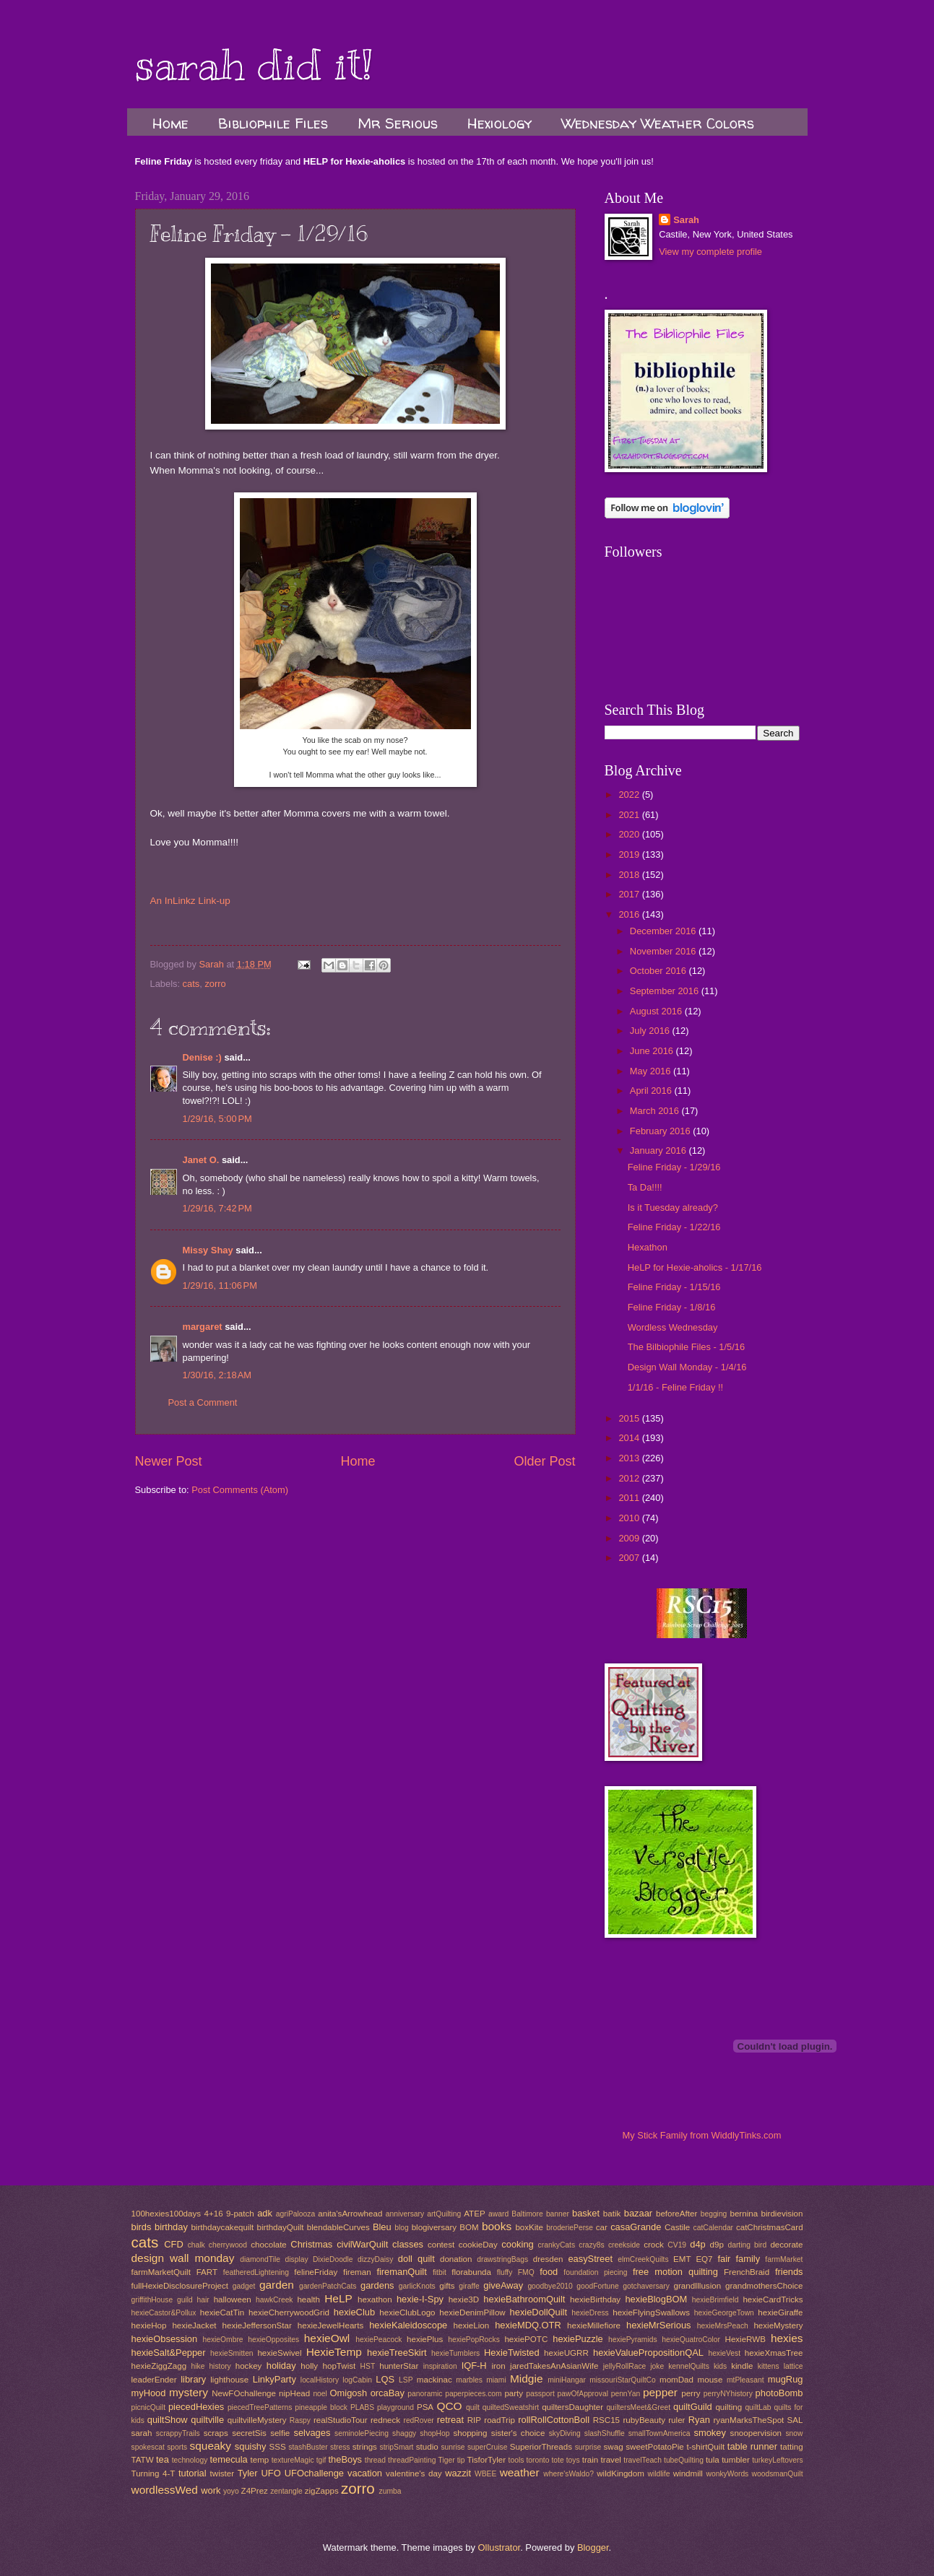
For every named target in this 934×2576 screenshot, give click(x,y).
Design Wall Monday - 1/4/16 (687, 1367)
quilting (728, 2407)
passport (540, 2394)
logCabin (357, 2380)
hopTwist (339, 2366)
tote (558, 2460)
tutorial (192, 2473)
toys (573, 2460)
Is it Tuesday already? (673, 1207)
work (210, 2490)
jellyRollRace (625, 2366)
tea (162, 2459)
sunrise (452, 2447)
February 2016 (661, 1131)
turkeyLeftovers (777, 2460)
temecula (229, 2459)
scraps (216, 2433)
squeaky (211, 2446)
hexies (787, 2338)
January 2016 (659, 1150)
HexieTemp (334, 2352)
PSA (425, 2407)
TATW (142, 2459)
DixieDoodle (333, 2259)
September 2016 (665, 990)
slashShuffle (604, 2433)
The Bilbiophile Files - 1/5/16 (686, 1346)
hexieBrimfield (715, 2300)
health (308, 2299)
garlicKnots (417, 2286)
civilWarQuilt (362, 2244)
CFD (173, 2244)
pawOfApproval (583, 2394)
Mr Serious (398, 123)
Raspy (300, 2420)
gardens (377, 2285)
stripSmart (397, 2447)
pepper (660, 2392)
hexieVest (724, 2353)
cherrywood (228, 2245)
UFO (271, 2473)
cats (191, 983)
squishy (251, 2446)
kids (720, 2366)
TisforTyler (486, 2459)
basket (586, 2213)
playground (395, 2407)
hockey (248, 2366)
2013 (629, 1458)
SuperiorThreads (541, 2446)
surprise (588, 2447)
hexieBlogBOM (656, 2299)
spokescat (148, 2447)
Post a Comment (203, 1402)
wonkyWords (727, 2474)
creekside (624, 2245)
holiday (281, 2365)
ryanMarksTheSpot (748, 2420)
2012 (629, 1478)
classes (407, 2244)
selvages (312, 2432)
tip (461, 2460)
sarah (141, 2433)
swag (613, 2446)
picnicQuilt (148, 2407)
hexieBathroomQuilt (524, 2299)
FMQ (526, 2272)
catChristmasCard (769, 2227)
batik (611, 2213)
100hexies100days (166, 2213)
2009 (629, 1538)
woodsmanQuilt (777, 2474)
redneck (385, 2420)
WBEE (485, 2474)
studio (427, 2446)
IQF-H (474, 2365)
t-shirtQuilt (705, 2446)
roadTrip (499, 2420)
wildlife (659, 2474)
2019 (629, 854)
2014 (629, 1437)
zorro (214, 983)
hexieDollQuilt (538, 2312)
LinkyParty (274, 2379)
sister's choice (518, 2433)
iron (498, 2366)
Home (170, 123)
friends (789, 2271)
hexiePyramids (632, 2340)
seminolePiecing (361, 2433)
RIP (474, 2420)
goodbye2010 (549, 2286)
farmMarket (784, 2259)
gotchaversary (646, 2286)
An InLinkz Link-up (190, 900)
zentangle (286, 2491)
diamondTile (260, 2259)
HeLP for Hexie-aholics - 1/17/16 (695, 1267)
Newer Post (168, 1461)
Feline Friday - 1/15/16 (674, 1287)
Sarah (686, 219)
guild (185, 2300)
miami (496, 2380)
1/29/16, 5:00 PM (217, 1118)
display (296, 2259)
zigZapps (322, 2490)
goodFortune (597, 2286)
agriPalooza (295, 2214)
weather (520, 2472)
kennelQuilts (688, 2366)
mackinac (434, 2379)
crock (654, 2244)
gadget (244, 2286)
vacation (364, 2473)
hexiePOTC (526, 2339)
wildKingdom (620, 2473)
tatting (791, 2446)
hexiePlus (425, 2339)
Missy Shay (208, 1250)
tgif (321, 2460)
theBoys (345, 2459)
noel (320, 2394)
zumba (390, 2491)
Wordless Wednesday (673, 1327)
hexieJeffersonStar (257, 2325)
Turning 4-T (153, 2473)
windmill (688, 2473)
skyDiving (565, 2433)
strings (365, 2446)
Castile (677, 2227)
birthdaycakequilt (222, 2227)
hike (197, 2366)
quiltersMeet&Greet (638, 2407)
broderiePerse (569, 2228)
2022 (629, 794)
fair (723, 2258)
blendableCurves (338, 2227)
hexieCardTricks (773, 2299)
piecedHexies (196, 2406)
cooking (517, 2244)
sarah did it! (254, 65)
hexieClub (354, 2312)
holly (309, 2366)
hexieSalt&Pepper (168, 2352)
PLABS (362, 2407)
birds (141, 2227)
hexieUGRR (566, 2353)
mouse (710, 2379)
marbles (469, 2380)
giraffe (469, 2286)
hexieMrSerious (658, 2325)
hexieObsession (164, 2338)
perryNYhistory (728, 2394)
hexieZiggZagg (159, 2366)
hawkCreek (274, 2300)
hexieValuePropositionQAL (648, 2352)
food (549, 2271)
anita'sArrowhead (350, 2213)
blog (401, 2228)
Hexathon (647, 1247)
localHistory (319, 2380)
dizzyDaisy (375, 2259)
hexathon (375, 2299)
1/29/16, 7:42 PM (217, 1208)
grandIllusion (697, 2285)
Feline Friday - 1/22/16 (674, 1227)
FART (206, 2272)
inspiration (440, 2366)
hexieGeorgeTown (724, 2313)
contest (441, 2244)
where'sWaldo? (568, 2474)
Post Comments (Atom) (239, 1489)
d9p (717, 2244)
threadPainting (412, 2460)
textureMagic (293, 2460)
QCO (449, 2406)
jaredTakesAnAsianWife (554, 2366)
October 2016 (659, 970)
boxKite (529, 2227)
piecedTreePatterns (260, 2407)
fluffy (505, 2272)
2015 (629, 1418)
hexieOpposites (273, 2340)
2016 (629, 914)
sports (177, 2447)
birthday (171, 2227)
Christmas (311, 2244)
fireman (357, 2272)
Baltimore (527, 2214)
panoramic (424, 2394)
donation (456, 2259)
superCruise (487, 2447)
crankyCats (557, 2245)
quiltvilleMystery (257, 2420)
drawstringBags (502, 2259)
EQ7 (704, 2259)
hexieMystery (778, 2325)
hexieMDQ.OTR (528, 2325)
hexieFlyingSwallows (651, 2312)
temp (260, 2459)
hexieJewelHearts (330, 2325)
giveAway (503, 2285)
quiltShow (167, 2419)
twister (222, 2473)
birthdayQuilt (280, 2227)
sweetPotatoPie (654, 2446)
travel (611, 2459)
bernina (744, 2213)
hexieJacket (194, 2325)
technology (190, 2460)
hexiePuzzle (577, 2338)
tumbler (736, 2459)
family (748, 2258)
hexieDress (590, 2313)
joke (657, 2366)
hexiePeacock (378, 2340)
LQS (385, 2379)
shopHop (434, 2433)
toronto (537, 2460)
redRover (418, 2420)
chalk (196, 2245)
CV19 (676, 2245)
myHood (148, 2393)
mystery (188, 2392)
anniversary (405, 2214)
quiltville (207, 2419)
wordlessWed (164, 2490)
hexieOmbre (222, 2340)
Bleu (382, 2227)
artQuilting (444, 2214)
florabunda (471, 2272)
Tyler (248, 2473)
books (496, 2226)
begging (714, 2214)
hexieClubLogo (407, 2312)
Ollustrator (499, 2547)
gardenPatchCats (328, 2286)
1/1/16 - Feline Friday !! (675, 1387)
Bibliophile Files (273, 123)
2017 (629, 894)
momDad (676, 2379)
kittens (768, 2366)
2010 (629, 1518)
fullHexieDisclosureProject (179, 2285)
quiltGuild (692, 2406)
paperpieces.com (473, 2394)
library (193, 2379)
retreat (450, 2419)
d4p (697, 2244)
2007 (629, 1557)
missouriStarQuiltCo (622, 2380)
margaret (202, 1326)
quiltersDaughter (572, 2407)
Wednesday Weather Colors (657, 123)
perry (690, 2393)
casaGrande (635, 2227)
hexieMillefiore (593, 2325)
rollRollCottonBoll (553, 2419)
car (601, 2227)
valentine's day (414, 2473)
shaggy (404, 2433)
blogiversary (434, 2227)
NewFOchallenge (244, 2393)
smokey (710, 2432)
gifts (446, 2285)
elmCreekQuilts (643, 2259)
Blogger (593, 2547)
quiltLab (758, 2407)
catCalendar (713, 2228)
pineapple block (321, 2407)
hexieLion (472, 2325)
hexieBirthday (595, 2299)
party (513, 2393)
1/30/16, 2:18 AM (217, 1375)
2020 (629, 834)
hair (203, 2300)
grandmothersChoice (764, 2285)
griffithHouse (152, 2300)
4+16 (213, 2213)
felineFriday (315, 2272)
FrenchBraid (746, 2272)
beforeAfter (676, 2213)
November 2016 (664, 951)
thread (375, 2460)
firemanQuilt (401, 2271)
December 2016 (664, 931)
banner (557, 2214)
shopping (470, 2433)
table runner (752, 2446)
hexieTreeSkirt (397, 2352)
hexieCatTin (222, 2312)
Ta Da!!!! (645, 1187)
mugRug (785, 2379)
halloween (232, 2299)
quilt (473, 2407)
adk (264, 2213)
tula (712, 2459)
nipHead (294, 2393)
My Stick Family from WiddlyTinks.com (702, 2135)
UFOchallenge (314, 2473)
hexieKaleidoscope (408, 2325)
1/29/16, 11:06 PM (220, 1285)
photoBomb (779, 2393)
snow (794, 2433)
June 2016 (653, 1050)
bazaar (638, 2213)
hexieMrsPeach (722, 2326)
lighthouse (229, 2379)
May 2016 (651, 1071)
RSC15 (606, 2420)
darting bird (746, 2245)
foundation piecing (595, 2272)
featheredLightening (256, 2272)
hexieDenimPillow (472, 2312)
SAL (795, 2420)
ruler (676, 2420)
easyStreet (590, 2258)
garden (276, 2285)
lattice (793, 2366)
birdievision (782, 2213)
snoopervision (756, 2433)
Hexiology (499, 123)
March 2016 (656, 1110)
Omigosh (349, 2393)
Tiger (446, 2460)
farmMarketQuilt (161, 2272)
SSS (277, 2446)
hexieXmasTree (774, 2353)
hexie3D (464, 2299)
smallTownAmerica (659, 2433)
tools (516, 2460)
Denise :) (202, 1057)
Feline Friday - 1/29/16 (674, 1167)
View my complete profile (710, 251)
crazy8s (591, 2245)
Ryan (699, 2419)
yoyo (231, 2491)
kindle (742, 2366)
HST (368, 2366)
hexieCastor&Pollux (163, 2313)
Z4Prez (254, 2490)
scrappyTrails (178, 2433)
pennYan (625, 2394)
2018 (629, 874)
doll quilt (416, 2258)
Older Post (544, 1461)
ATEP (474, 2213)
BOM (468, 2227)
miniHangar (567, 2380)
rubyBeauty (644, 2420)
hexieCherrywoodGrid (288, 2312)
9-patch (240, 2213)
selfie (280, 2433)
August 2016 (657, 1011)
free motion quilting (675, 2271)
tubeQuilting (684, 2460)
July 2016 (651, 1030)
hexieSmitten (232, 2353)
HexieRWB (745, 2339)
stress (340, 2447)
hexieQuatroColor (691, 2340)
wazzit (458, 2473)
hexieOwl (327, 2338)
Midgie (526, 2378)
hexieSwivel (279, 2353)
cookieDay (478, 2244)
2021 (629, 814)
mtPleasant (745, 2380)
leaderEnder (154, 2379)
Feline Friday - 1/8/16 (672, 1307)
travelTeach (642, 2460)
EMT (682, 2259)
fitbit (439, 2272)
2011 (629, 1497)
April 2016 (652, 1090)
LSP (405, 2380)
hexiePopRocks (474, 2340)
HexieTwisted (512, 2352)
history (219, 2366)
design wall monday (183, 2258)
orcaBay (388, 2393)
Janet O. (201, 1159)
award (498, 2214)
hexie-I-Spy (420, 2299)
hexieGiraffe (780, 2312)
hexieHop (149, 2325)
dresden (548, 2259)
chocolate (269, 2244)
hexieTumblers (455, 2353)
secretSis (249, 2433)
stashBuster (307, 2447)
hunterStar (398, 2366)
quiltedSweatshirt (511, 2407)
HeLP (338, 2298)
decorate (786, 2244)
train (590, 2459)
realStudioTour (341, 2420)
